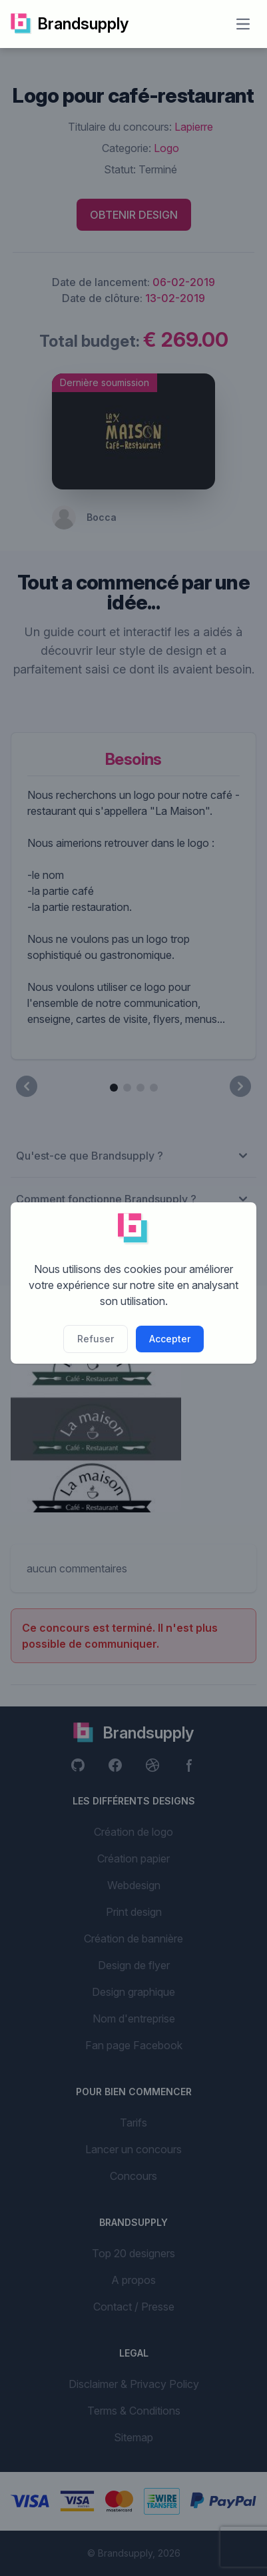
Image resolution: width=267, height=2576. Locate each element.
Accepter (169, 1338)
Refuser (95, 1338)
